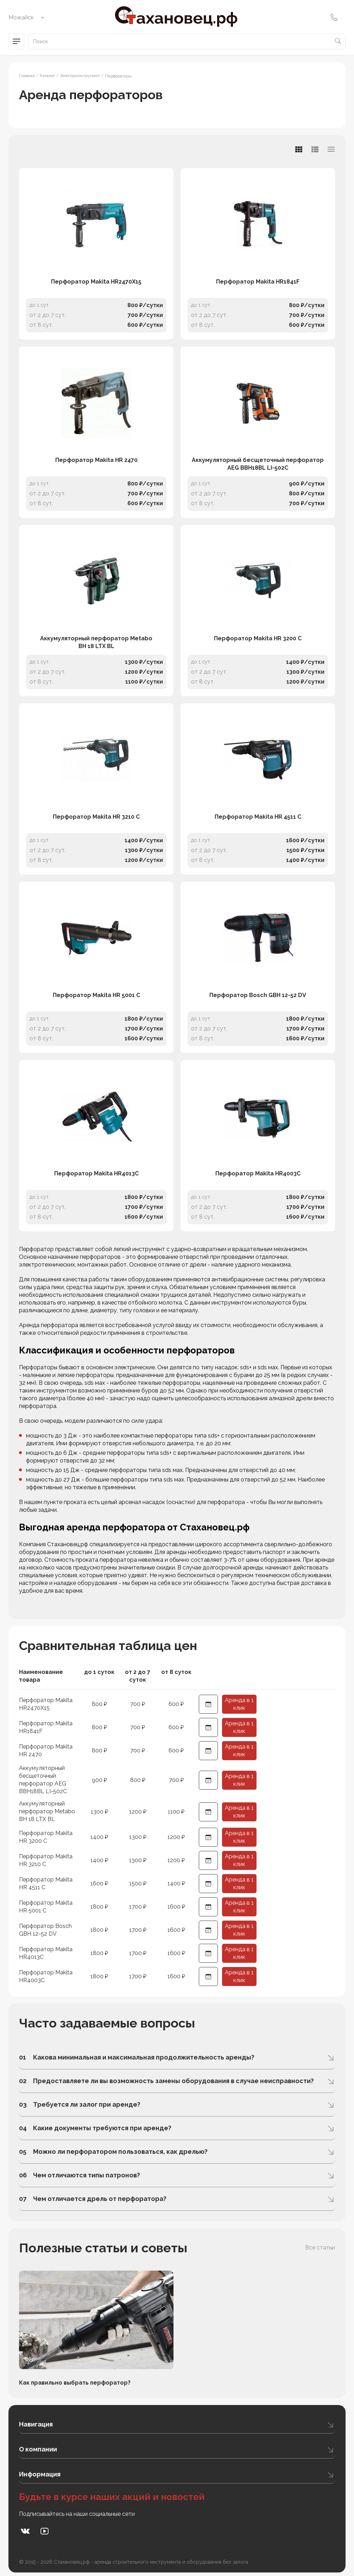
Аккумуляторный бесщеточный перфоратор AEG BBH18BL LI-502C (258, 464)
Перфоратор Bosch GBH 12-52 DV (257, 995)
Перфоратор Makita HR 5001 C (96, 995)
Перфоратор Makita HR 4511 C (258, 816)
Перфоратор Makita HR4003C (258, 1173)
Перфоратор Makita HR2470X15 (96, 281)
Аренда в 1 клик (239, 1704)
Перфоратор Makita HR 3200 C (258, 638)
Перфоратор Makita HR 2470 (96, 460)
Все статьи (320, 2247)
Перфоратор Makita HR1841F (257, 281)
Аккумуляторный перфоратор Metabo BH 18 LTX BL (96, 642)
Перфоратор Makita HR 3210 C (96, 816)
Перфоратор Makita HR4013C (96, 1173)
